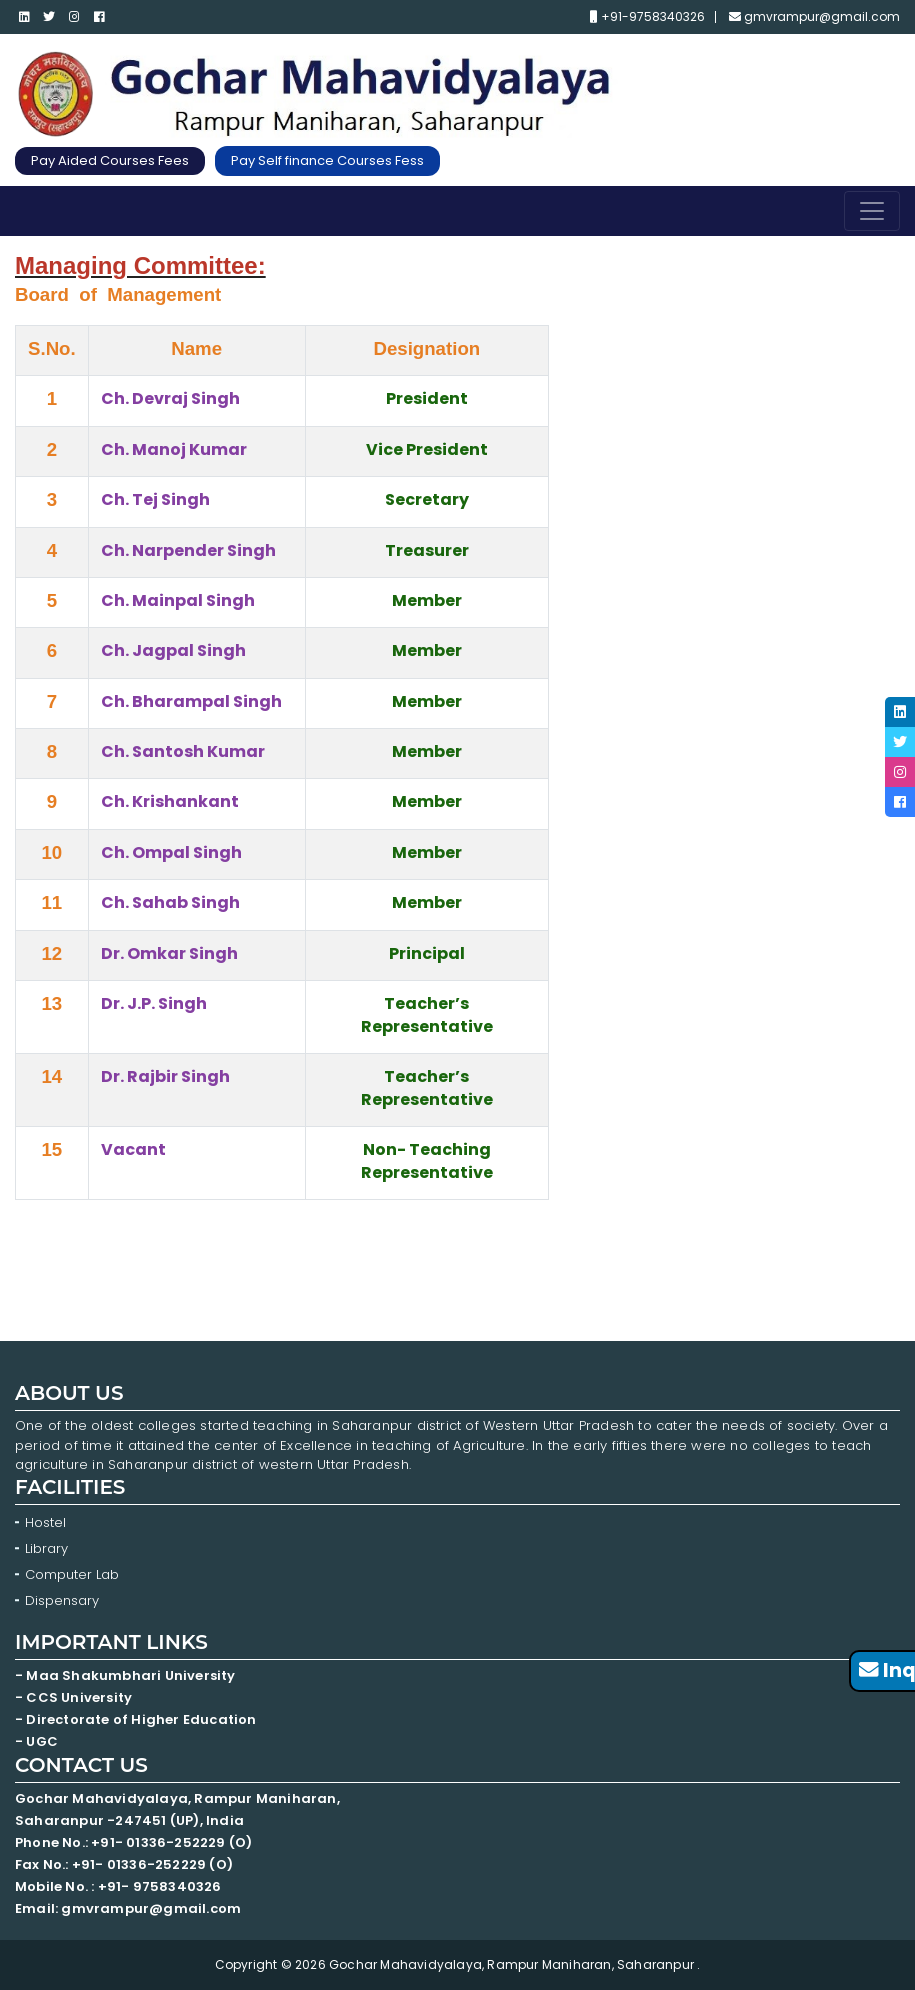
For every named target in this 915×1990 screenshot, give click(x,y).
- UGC (36, 1741)
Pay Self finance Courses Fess (327, 160)
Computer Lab (74, 1574)
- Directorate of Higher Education (137, 1719)
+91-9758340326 (647, 17)
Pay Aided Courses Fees (110, 160)
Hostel (45, 1522)
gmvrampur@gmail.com (814, 17)
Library (46, 1548)
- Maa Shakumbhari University (127, 1675)
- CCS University (73, 1697)
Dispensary (62, 1600)
